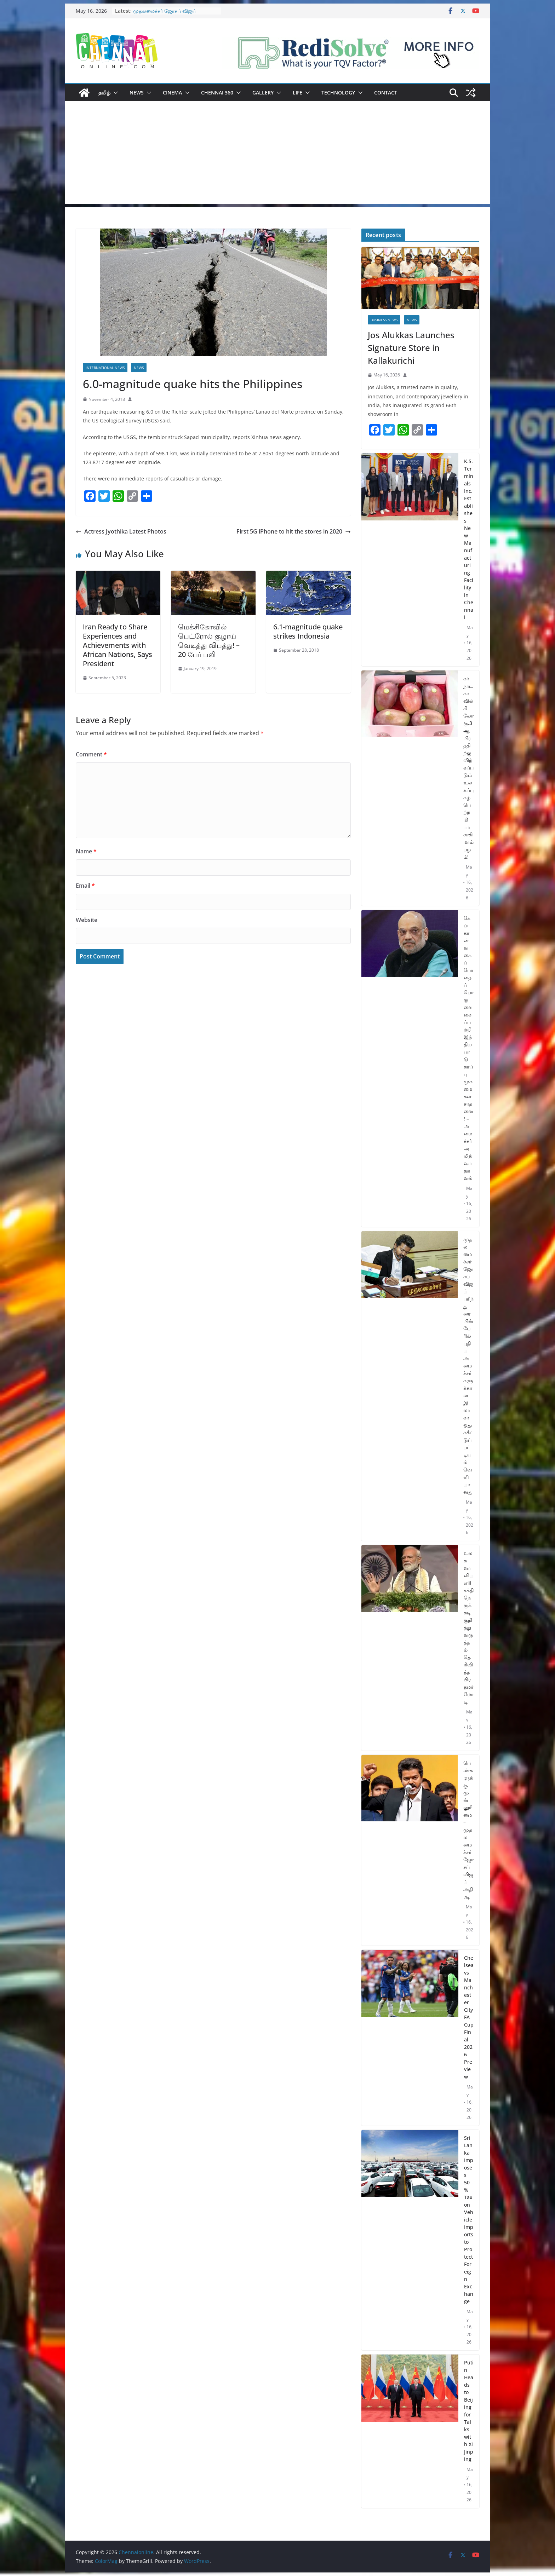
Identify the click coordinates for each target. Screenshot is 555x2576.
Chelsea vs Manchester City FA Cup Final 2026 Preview (469, 2017)
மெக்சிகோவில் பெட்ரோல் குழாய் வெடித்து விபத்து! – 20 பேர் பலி (209, 640)
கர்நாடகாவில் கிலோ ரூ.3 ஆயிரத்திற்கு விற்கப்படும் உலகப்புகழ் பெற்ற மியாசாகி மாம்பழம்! (468, 767)
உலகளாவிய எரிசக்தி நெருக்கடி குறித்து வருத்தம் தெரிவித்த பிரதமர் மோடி (469, 1627)
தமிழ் (104, 92)
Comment (91, 754)
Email (85, 885)
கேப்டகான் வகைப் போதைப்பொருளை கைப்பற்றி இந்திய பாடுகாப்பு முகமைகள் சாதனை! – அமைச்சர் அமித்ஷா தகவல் (469, 1048)
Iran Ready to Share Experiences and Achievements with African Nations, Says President (117, 645)
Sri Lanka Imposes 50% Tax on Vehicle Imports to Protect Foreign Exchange (468, 2219)
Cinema (172, 92)
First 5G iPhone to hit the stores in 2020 (293, 531)
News (137, 92)
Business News (384, 319)
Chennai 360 (217, 92)
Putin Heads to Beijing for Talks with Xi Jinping (469, 2410)
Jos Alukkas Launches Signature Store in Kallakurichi (411, 347)
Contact (385, 92)
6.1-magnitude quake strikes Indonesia (308, 631)
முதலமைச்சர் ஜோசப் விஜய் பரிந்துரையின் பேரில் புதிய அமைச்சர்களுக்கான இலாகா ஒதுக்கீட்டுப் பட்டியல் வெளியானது (468, 1365)
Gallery (263, 92)
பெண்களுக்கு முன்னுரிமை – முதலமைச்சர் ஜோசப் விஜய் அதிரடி (468, 1829)
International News (105, 367)
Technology (338, 92)
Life (297, 92)
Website (86, 920)
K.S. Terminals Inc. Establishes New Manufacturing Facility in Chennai (468, 539)
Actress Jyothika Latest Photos (121, 531)
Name (86, 851)
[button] (114, 93)
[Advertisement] (277, 154)
